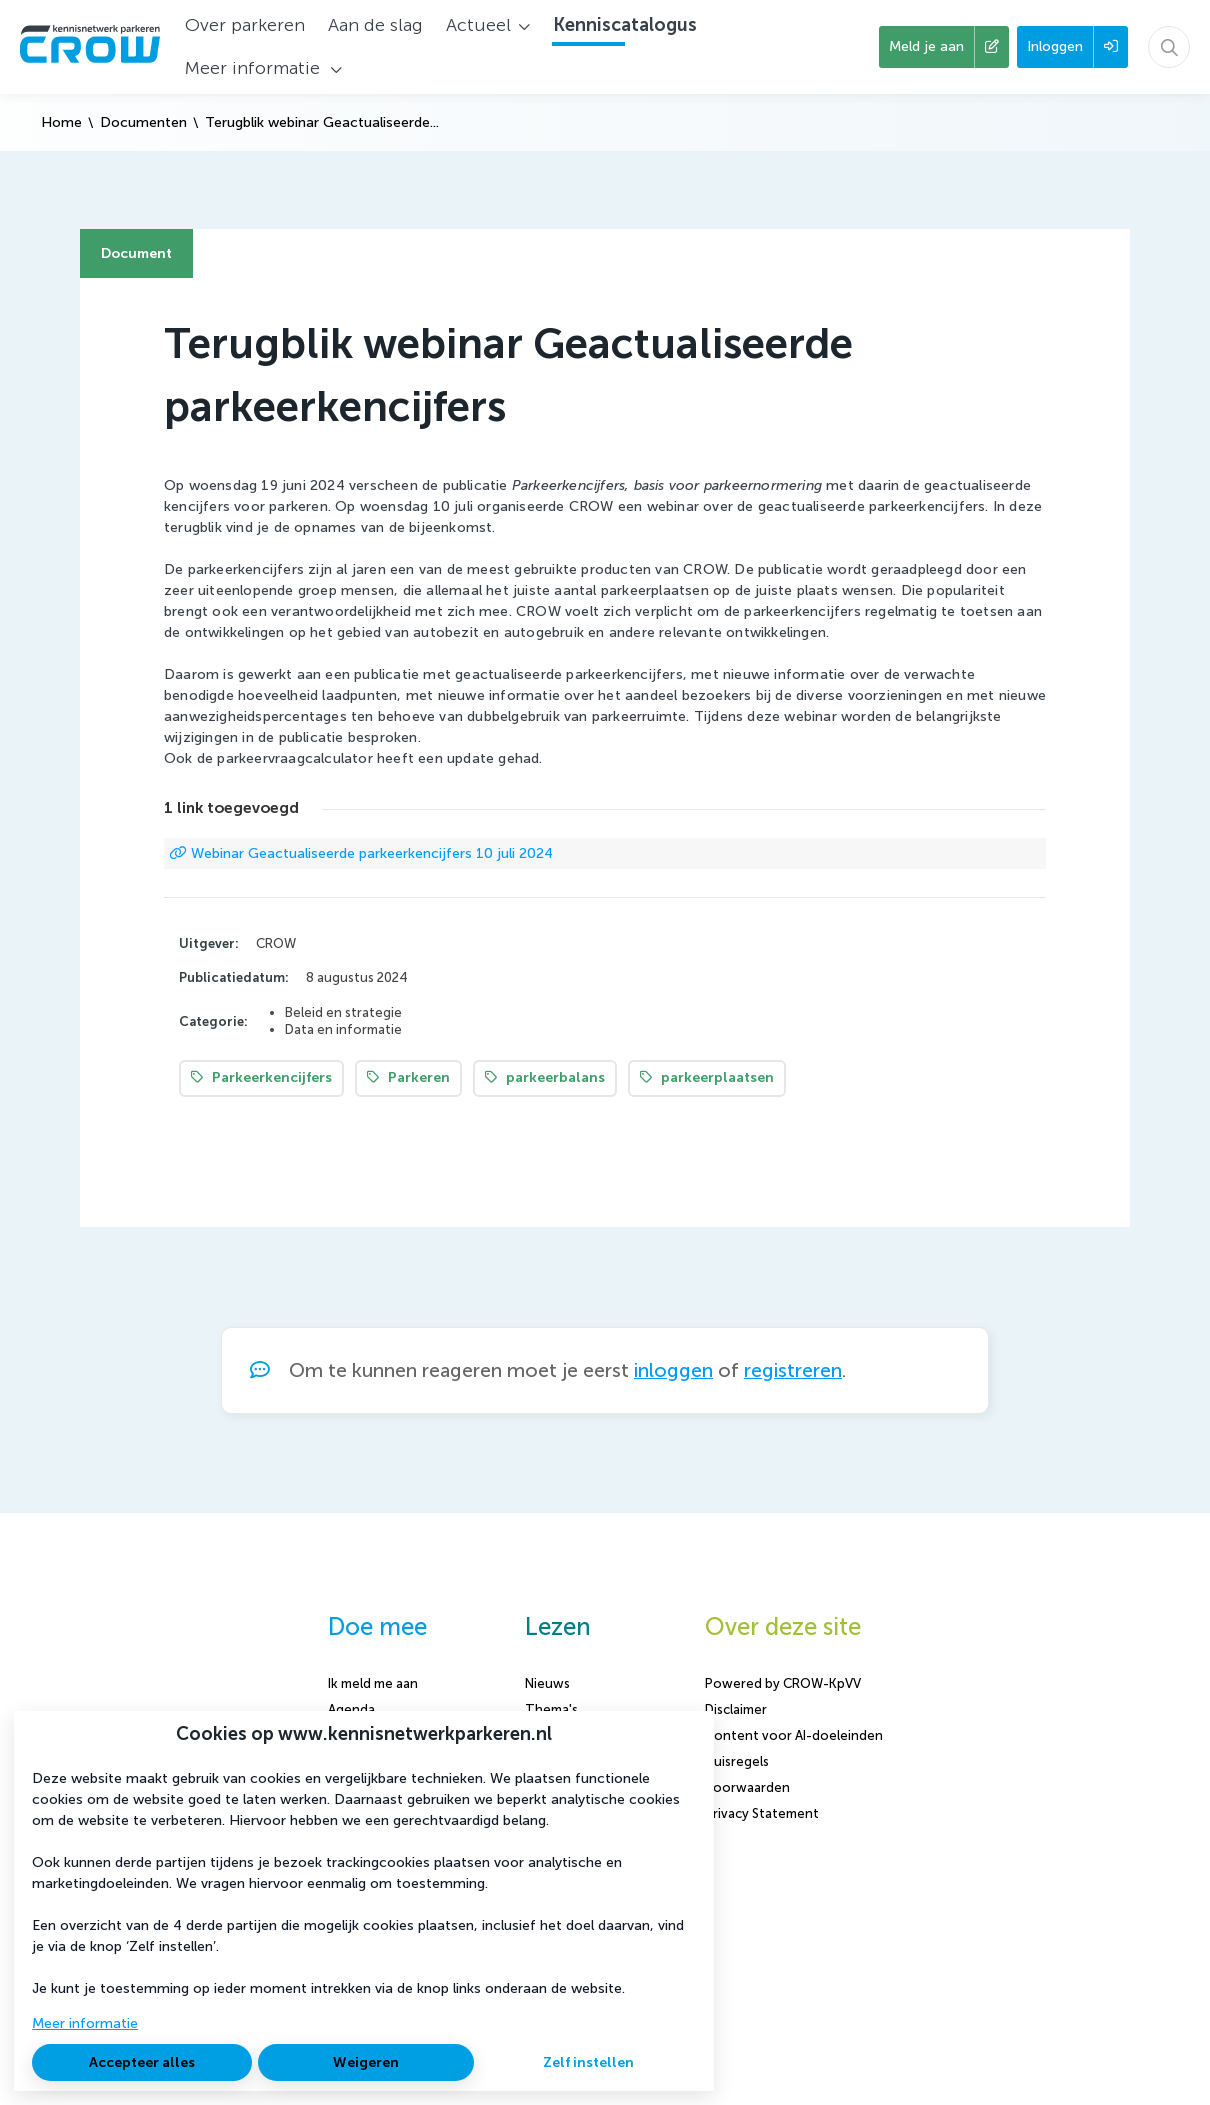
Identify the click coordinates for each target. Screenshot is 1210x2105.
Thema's (551, 1709)
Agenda (351, 1709)
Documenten (143, 122)
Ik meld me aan (373, 1683)
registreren (793, 1370)
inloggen (673, 1370)
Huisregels (737, 1761)
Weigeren (366, 2062)
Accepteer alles (142, 2062)
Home (61, 122)
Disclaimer (736, 1709)
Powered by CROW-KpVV (783, 1683)
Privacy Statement (762, 1813)
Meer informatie (85, 2023)
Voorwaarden (747, 1787)
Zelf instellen (588, 2062)
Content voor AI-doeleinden (794, 1735)
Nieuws (547, 1683)
